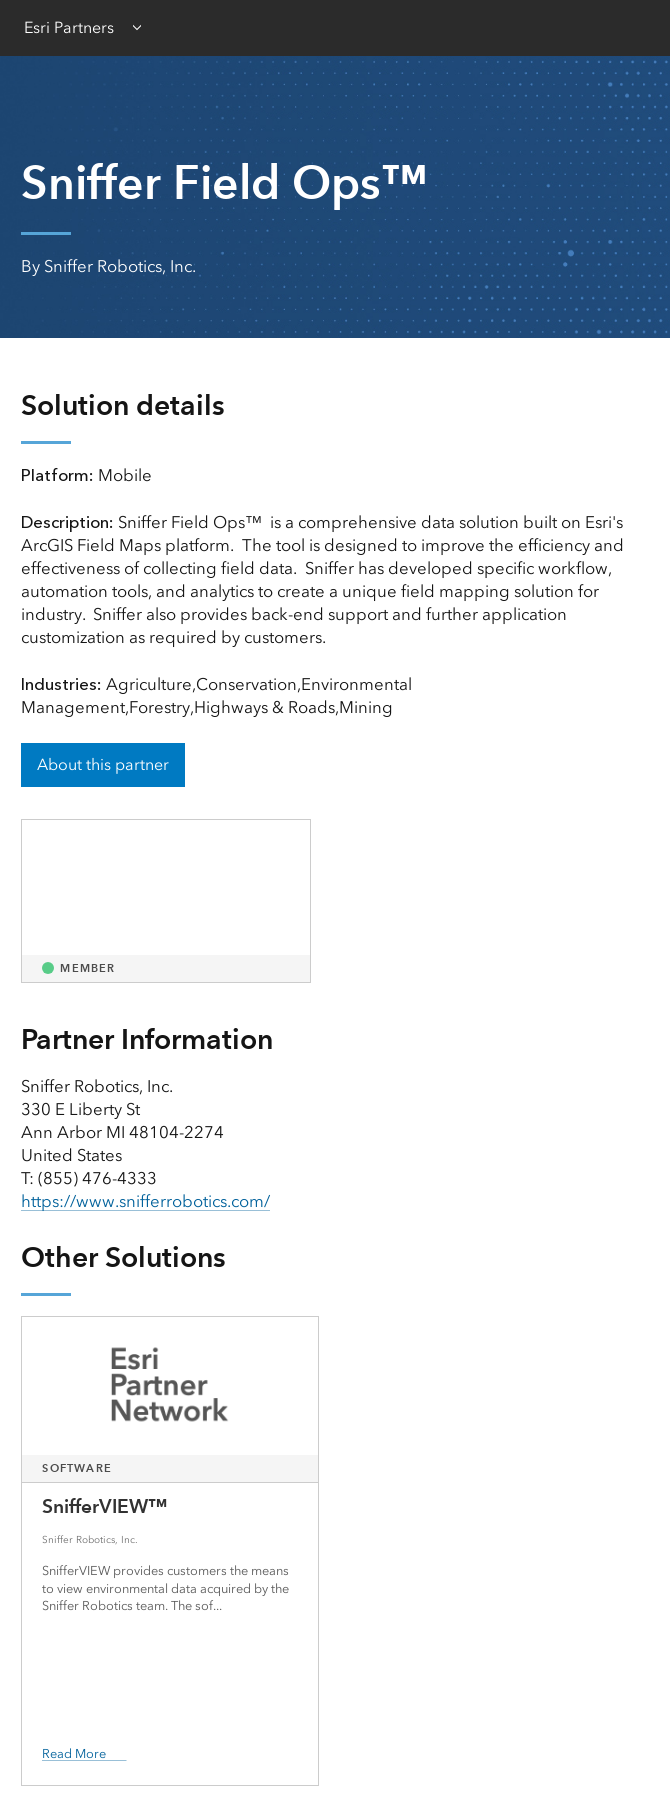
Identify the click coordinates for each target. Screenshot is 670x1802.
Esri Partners (69, 27)
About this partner (103, 764)
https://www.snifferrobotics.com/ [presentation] (145, 1201)
